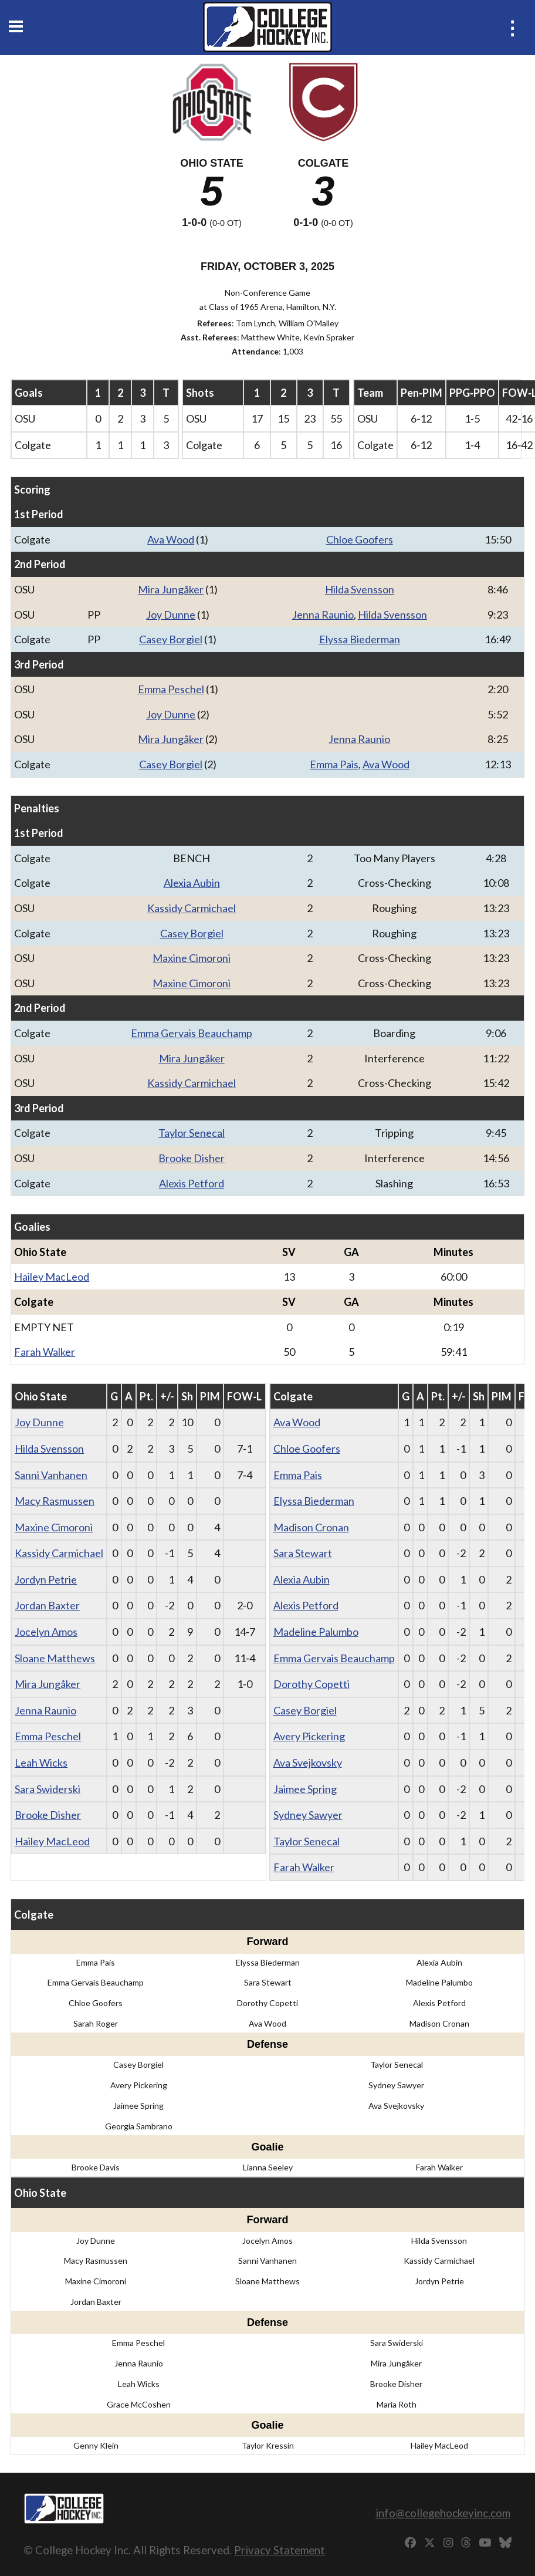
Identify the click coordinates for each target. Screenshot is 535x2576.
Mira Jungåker (171, 589)
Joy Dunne (170, 614)
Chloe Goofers (359, 539)
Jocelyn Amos (46, 1631)
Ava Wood (170, 539)
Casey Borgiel (170, 639)
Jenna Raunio (323, 614)
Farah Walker (44, 1351)
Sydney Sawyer (308, 1814)
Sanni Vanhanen (51, 1474)
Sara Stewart (302, 1553)
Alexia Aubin (192, 882)
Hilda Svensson (359, 589)
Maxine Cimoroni (192, 957)
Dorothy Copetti (311, 1683)
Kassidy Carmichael (191, 908)
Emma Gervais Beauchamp (191, 1033)
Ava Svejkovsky (307, 1762)
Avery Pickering (309, 1736)
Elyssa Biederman (359, 639)
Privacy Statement (279, 2550)
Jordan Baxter (47, 1605)
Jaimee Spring (305, 1788)
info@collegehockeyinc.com (442, 2513)
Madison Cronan (311, 1527)
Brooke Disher (191, 1158)
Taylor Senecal (191, 1132)
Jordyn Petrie (46, 1579)
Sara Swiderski (47, 1788)
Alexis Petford (191, 1183)
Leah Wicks (41, 1762)
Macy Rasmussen (54, 1500)
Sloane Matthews (55, 1658)
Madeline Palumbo (315, 1631)
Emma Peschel (171, 689)
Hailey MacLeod (51, 1276)
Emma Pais (334, 764)
